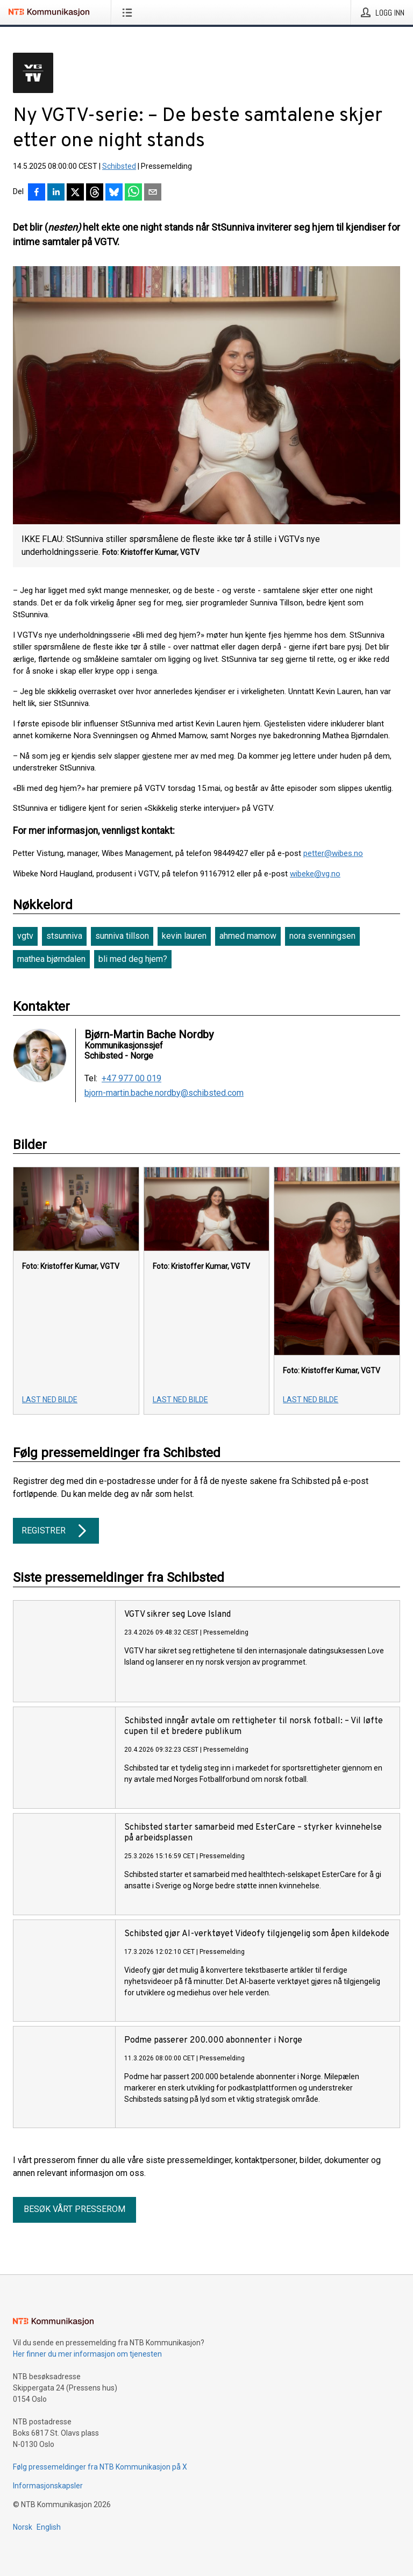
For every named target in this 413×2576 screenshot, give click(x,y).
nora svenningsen (322, 936)
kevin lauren (184, 936)
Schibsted (119, 166)
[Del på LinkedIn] (56, 193)
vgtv (25, 936)
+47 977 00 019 (131, 1078)
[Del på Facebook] (36, 193)
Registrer (56, 1531)
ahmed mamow (247, 936)
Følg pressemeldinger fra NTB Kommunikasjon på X (100, 2467)
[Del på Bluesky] (114, 193)
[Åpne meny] (129, 12)
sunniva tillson (122, 936)
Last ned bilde (49, 1399)
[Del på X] (75, 193)
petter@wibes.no (333, 853)
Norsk (22, 2527)
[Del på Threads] (94, 193)
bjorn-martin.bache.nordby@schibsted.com (164, 1093)
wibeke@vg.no (315, 874)
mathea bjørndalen (51, 959)
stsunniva (64, 936)
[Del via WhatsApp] (133, 193)
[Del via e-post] (152, 193)
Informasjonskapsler (48, 2485)
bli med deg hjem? (132, 959)
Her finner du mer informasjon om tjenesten (87, 2354)
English (49, 2527)
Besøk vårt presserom (74, 2209)
